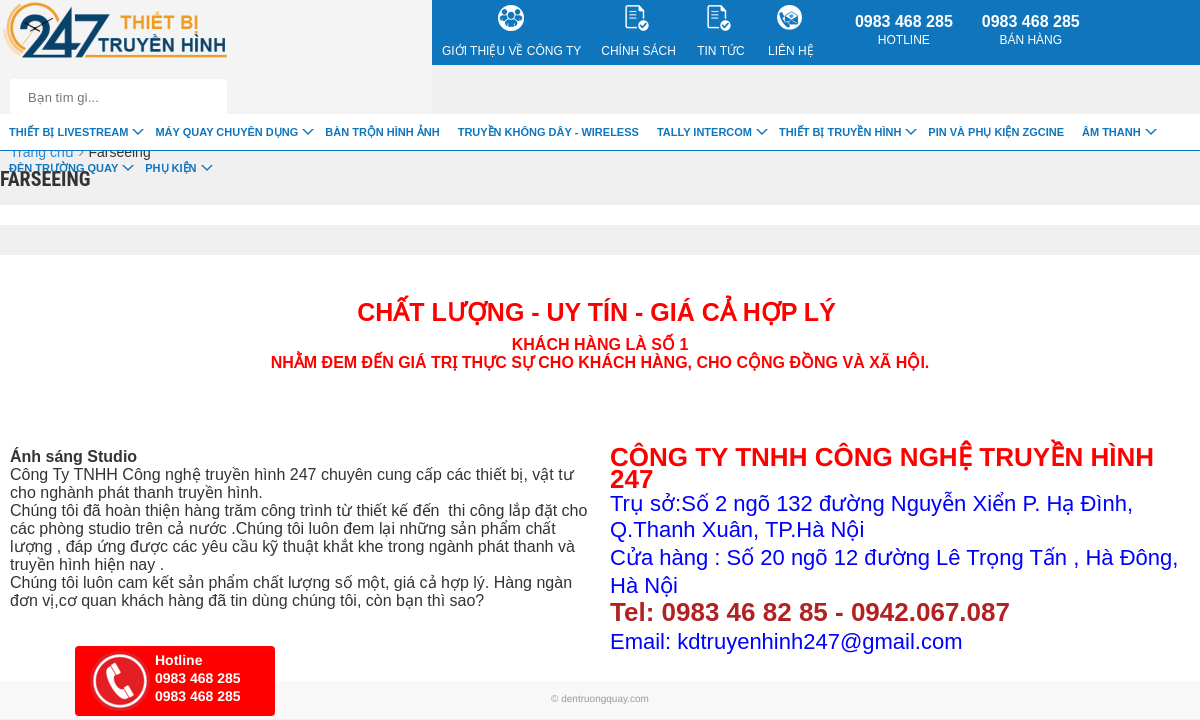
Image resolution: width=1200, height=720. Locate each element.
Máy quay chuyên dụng (226, 132)
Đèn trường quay (63, 168)
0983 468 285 (904, 30)
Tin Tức (720, 31)
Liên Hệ (791, 31)
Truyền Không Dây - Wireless (548, 132)
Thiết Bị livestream (68, 132)
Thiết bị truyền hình (840, 132)
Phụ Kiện (170, 168)
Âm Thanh (1111, 132)
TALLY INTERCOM (704, 132)
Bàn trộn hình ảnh (382, 132)
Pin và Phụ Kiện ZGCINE (996, 132)
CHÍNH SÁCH (638, 31)
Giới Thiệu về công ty (511, 31)
